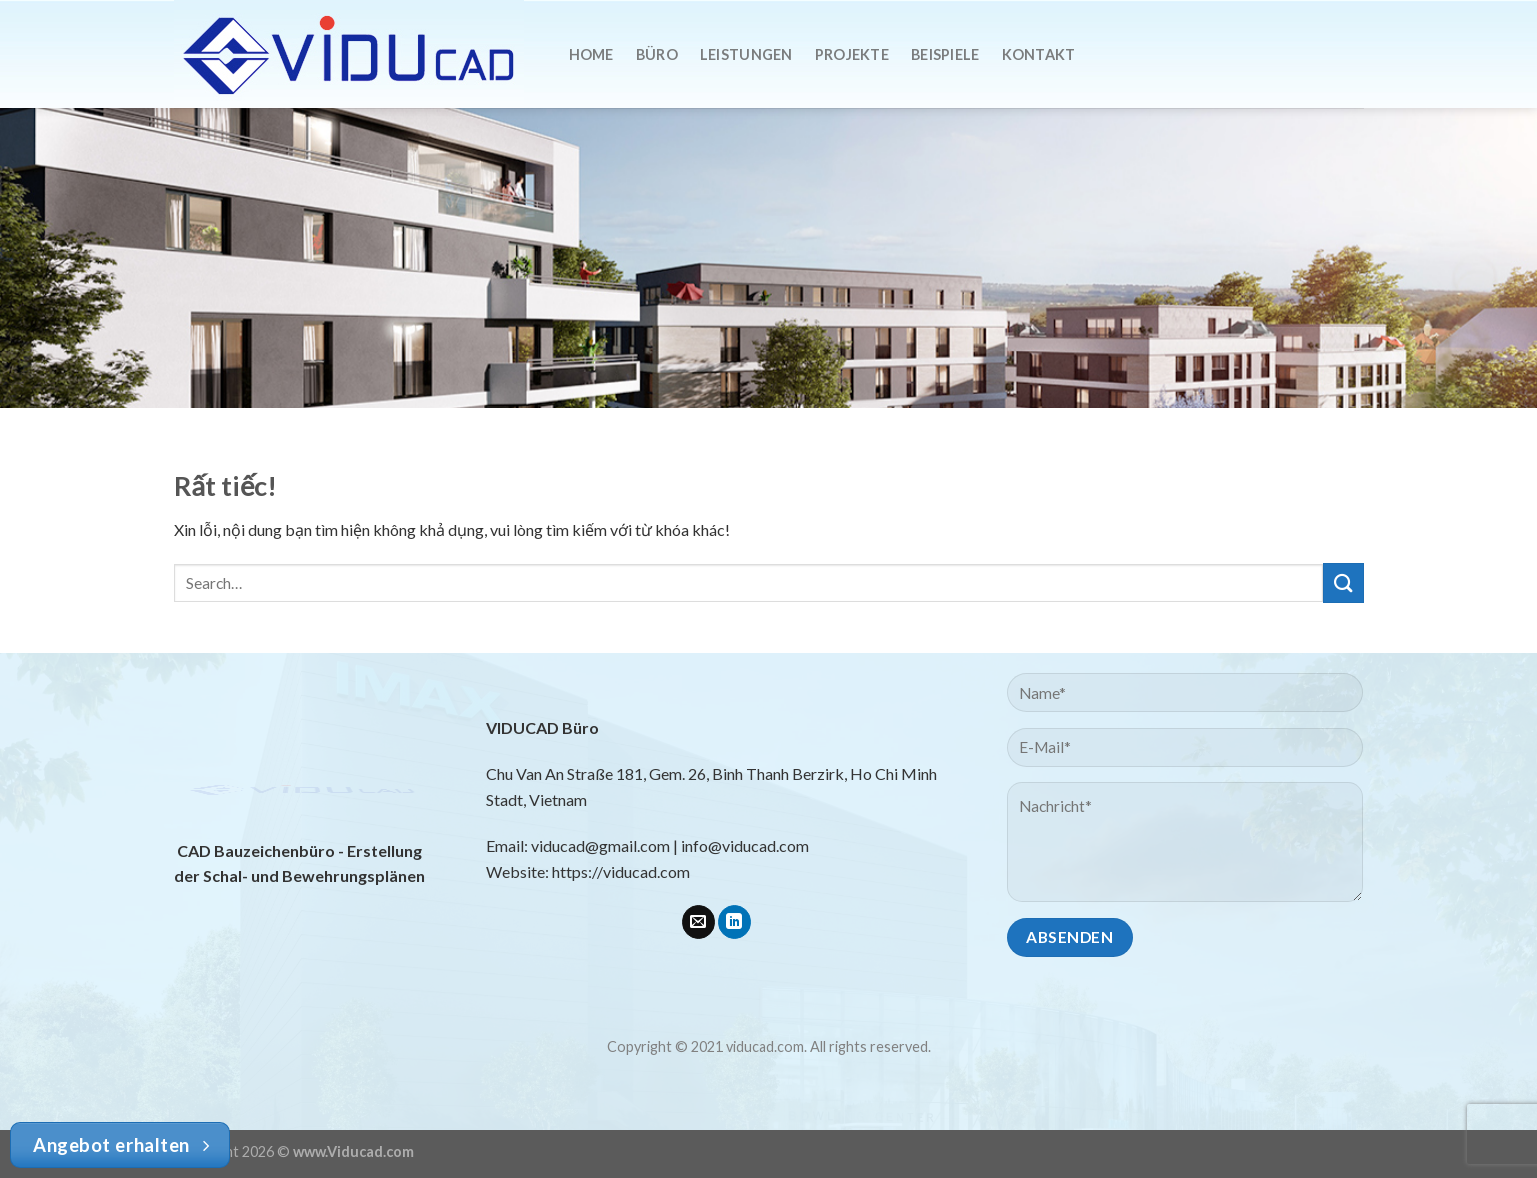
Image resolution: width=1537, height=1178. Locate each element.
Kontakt (1039, 54)
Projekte (852, 54)
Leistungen (746, 54)
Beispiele (945, 54)
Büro (657, 54)
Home (591, 54)
